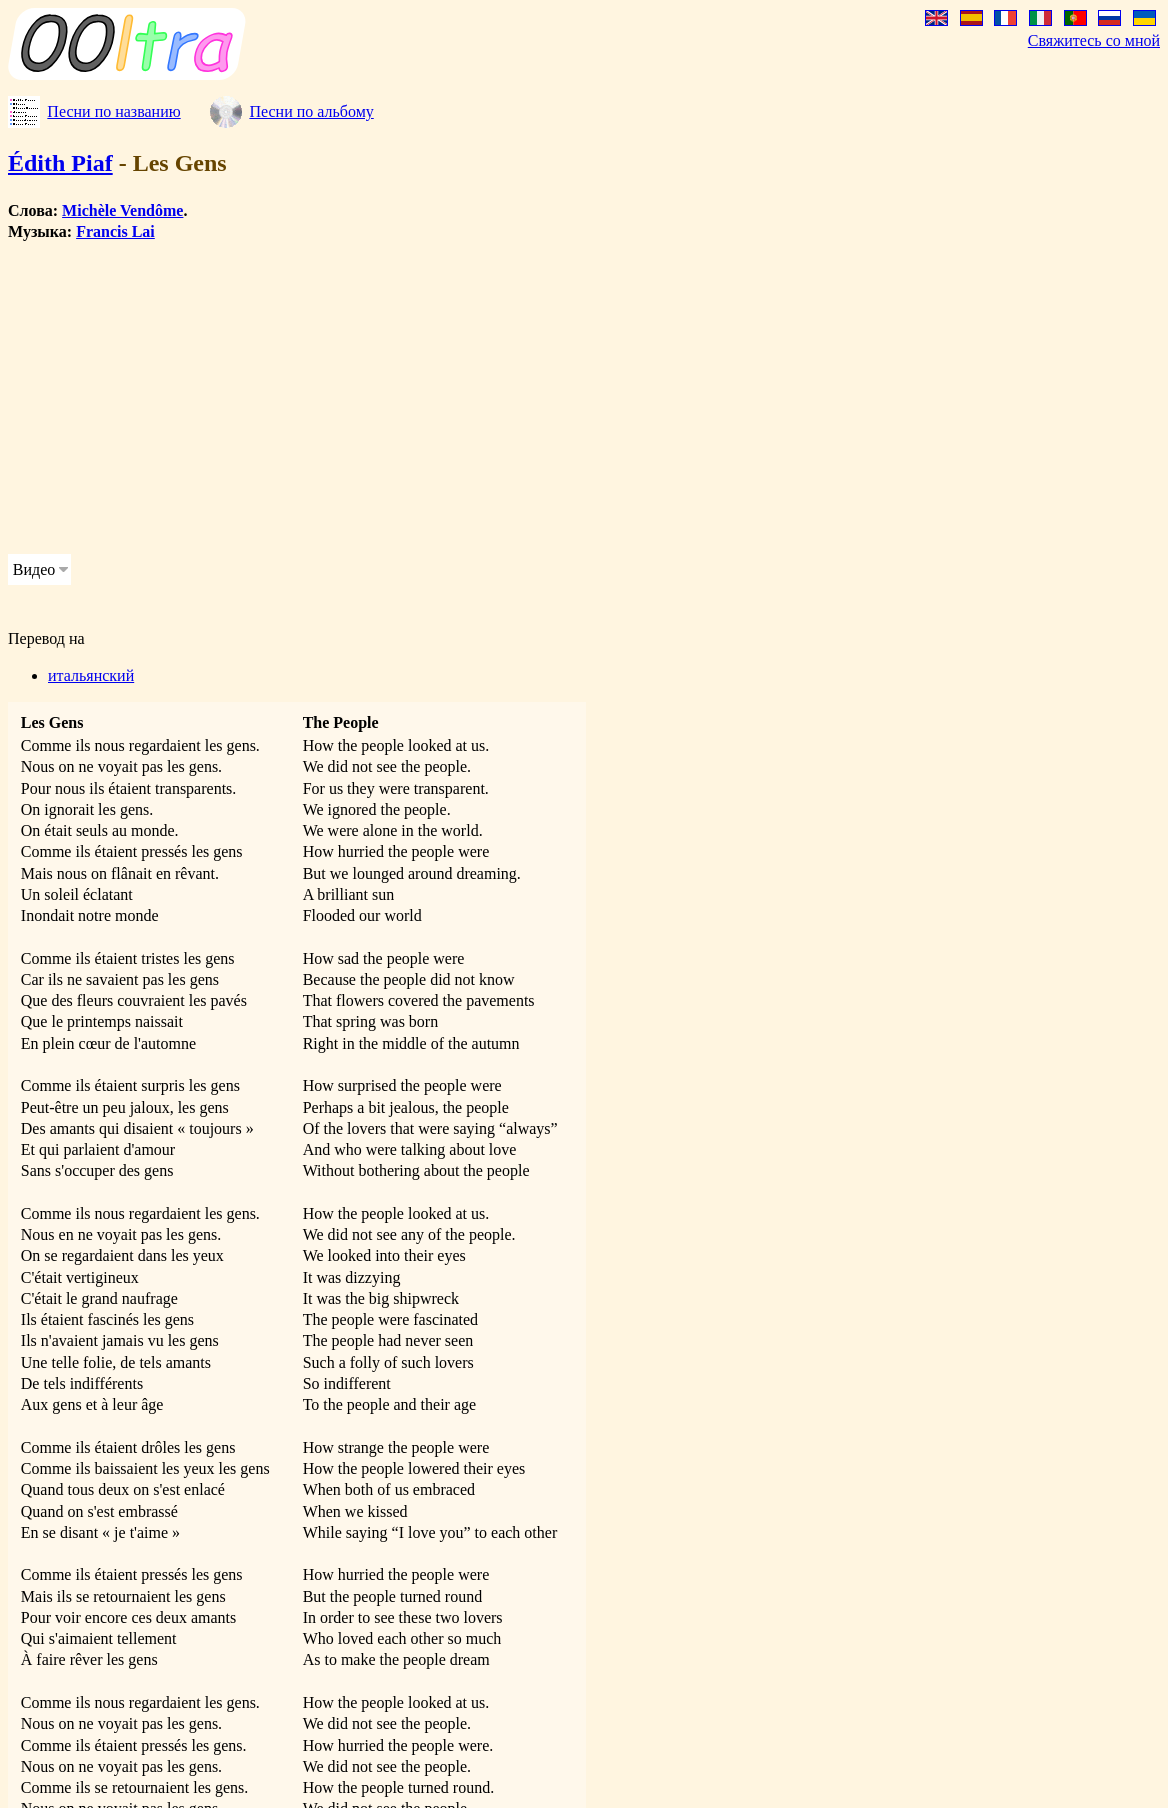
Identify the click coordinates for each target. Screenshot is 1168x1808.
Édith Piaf (60, 163)
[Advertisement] (512, 398)
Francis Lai (115, 231)
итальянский (91, 675)
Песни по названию (113, 111)
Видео (34, 569)
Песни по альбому (311, 111)
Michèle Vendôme (122, 210)
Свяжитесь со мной (1094, 40)
